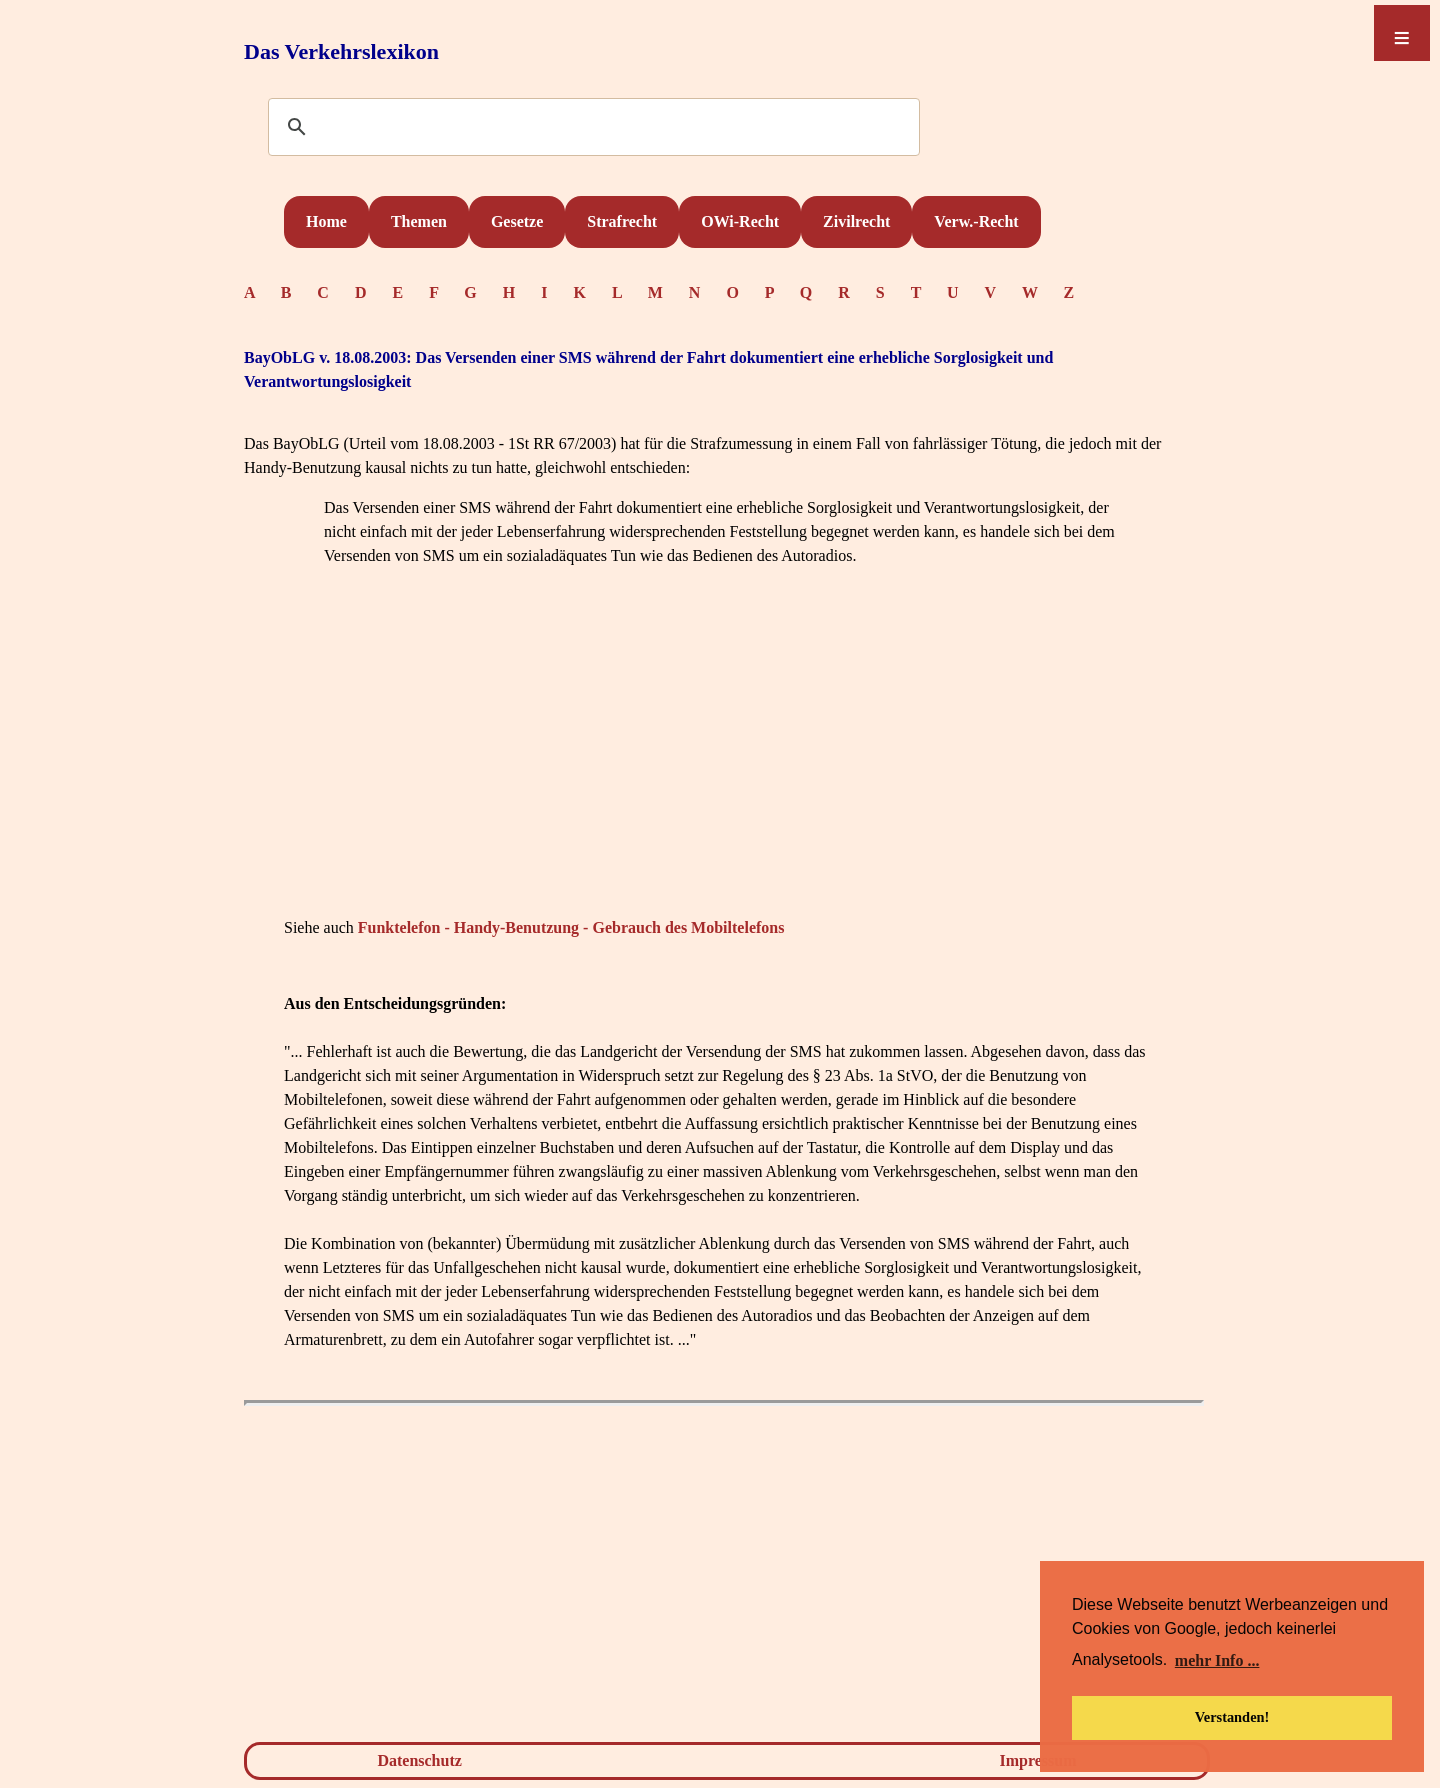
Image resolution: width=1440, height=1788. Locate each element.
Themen (419, 221)
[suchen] (591, 128)
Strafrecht (622, 221)
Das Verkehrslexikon (341, 51)
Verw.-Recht (976, 221)
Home (326, 221)
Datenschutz (419, 1760)
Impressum (1038, 1760)
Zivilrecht (856, 221)
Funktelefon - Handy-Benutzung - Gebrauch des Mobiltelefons (571, 927)
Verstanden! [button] (1232, 1717)
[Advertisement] (724, 772)
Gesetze (517, 221)
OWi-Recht (740, 221)
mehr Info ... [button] (1217, 1660)
